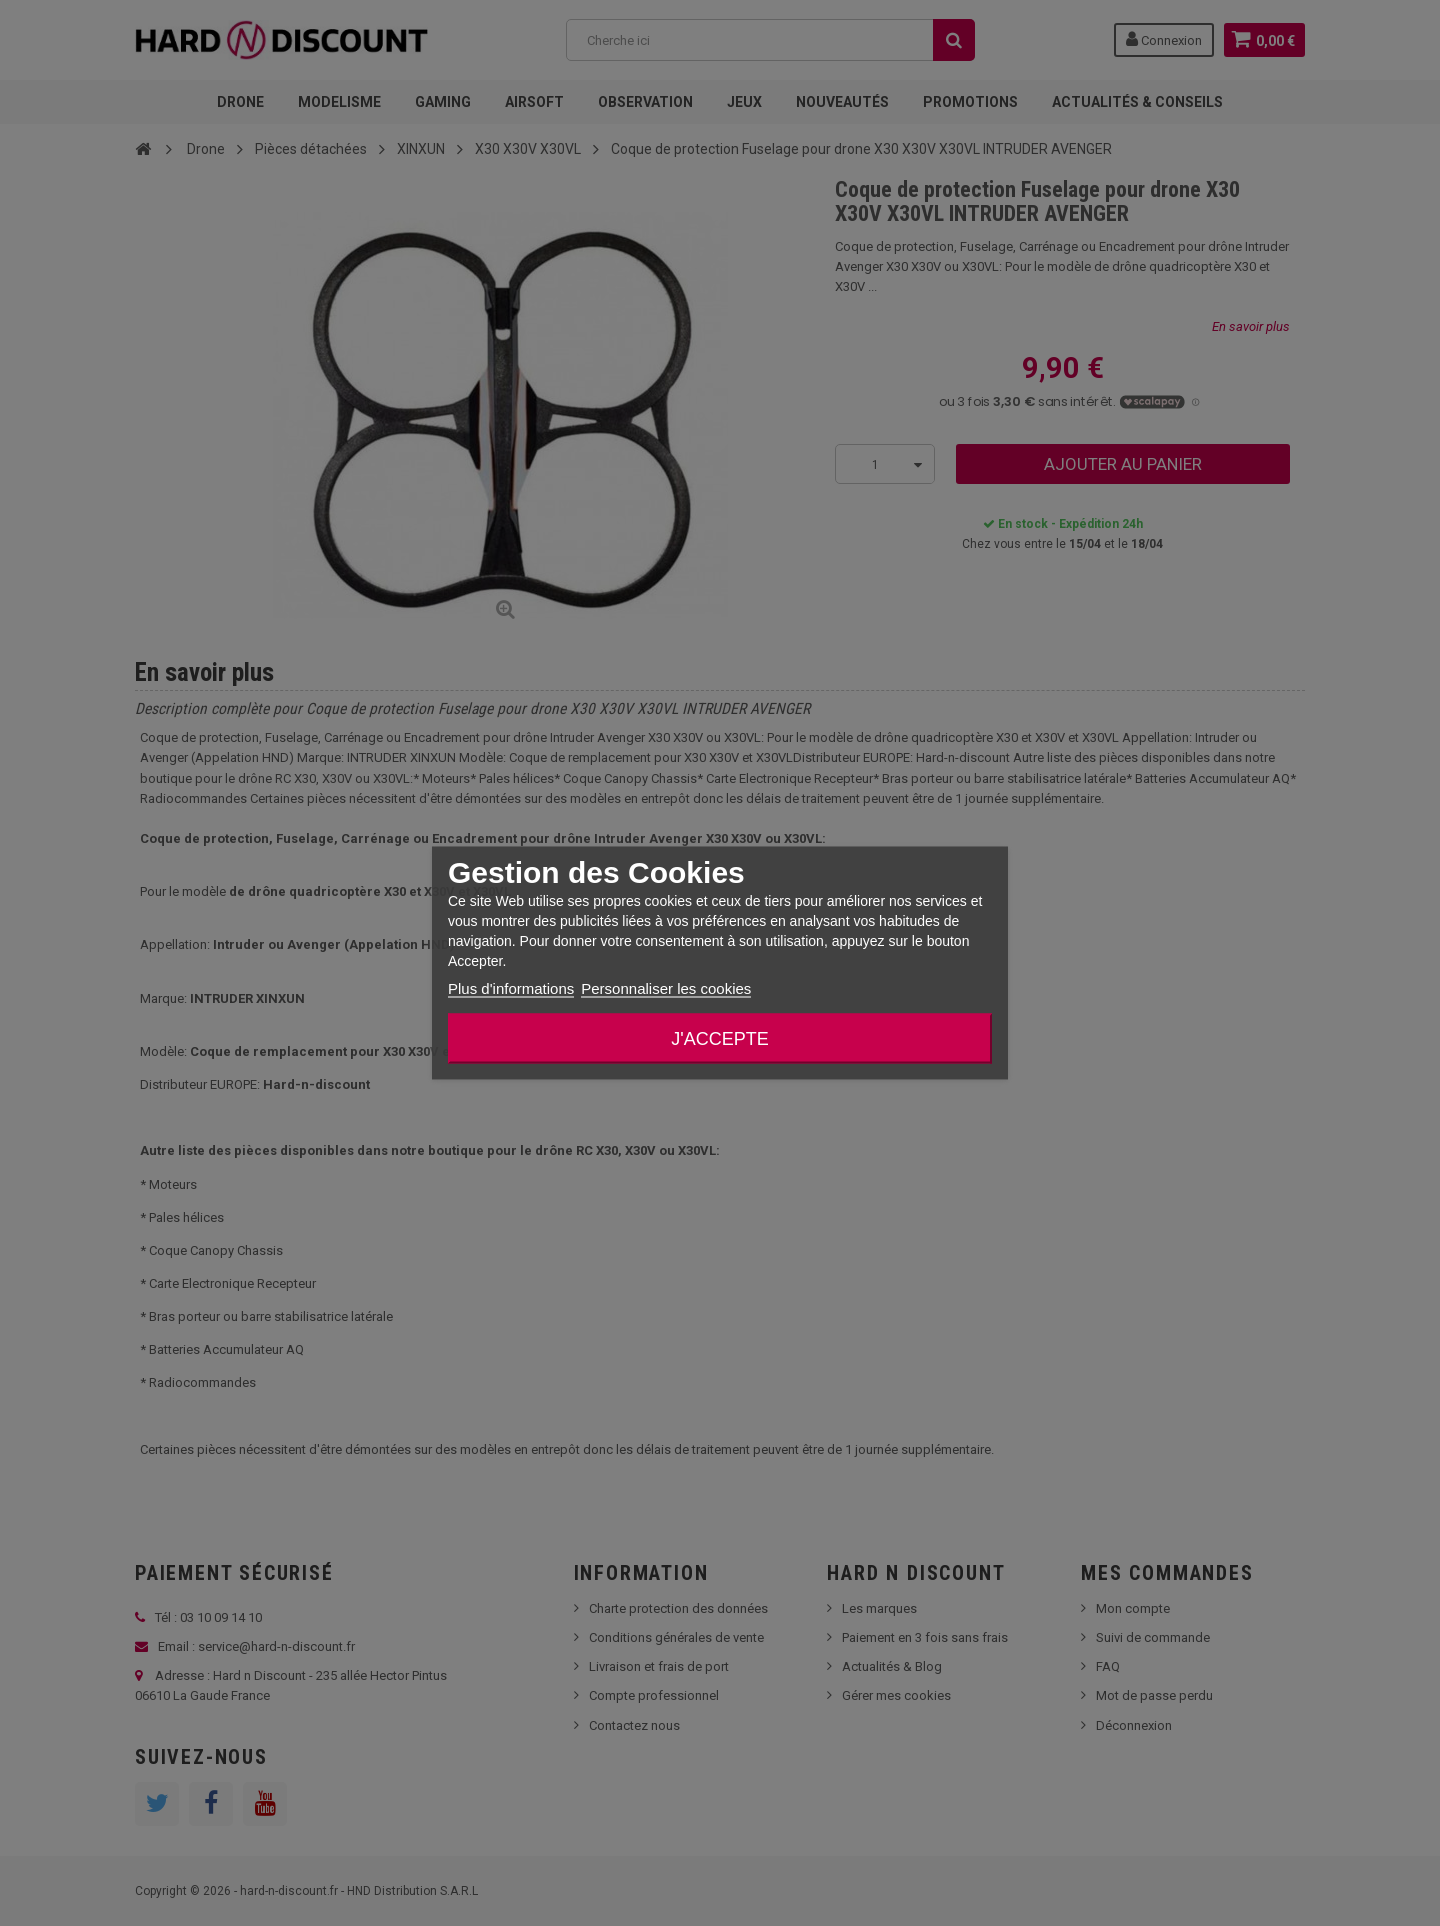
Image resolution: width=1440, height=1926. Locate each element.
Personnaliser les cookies (666, 988)
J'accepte (719, 1039)
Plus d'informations (511, 988)
